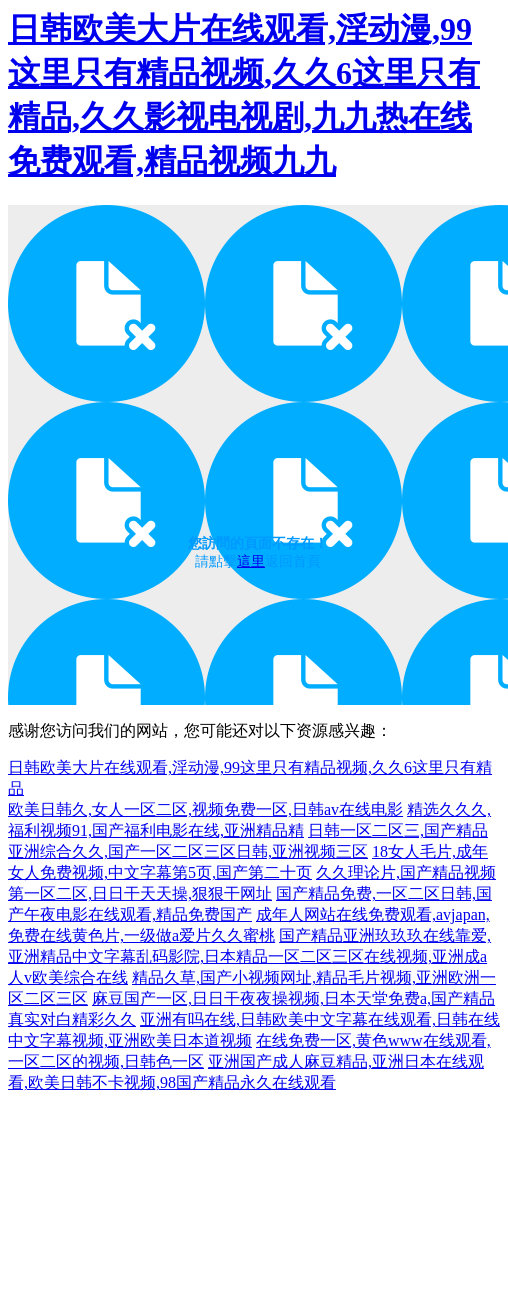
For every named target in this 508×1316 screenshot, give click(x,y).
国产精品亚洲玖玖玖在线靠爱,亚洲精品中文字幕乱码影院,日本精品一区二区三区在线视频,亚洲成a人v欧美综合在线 (249, 956)
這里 (251, 561)
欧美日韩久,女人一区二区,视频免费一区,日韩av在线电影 (205, 809)
